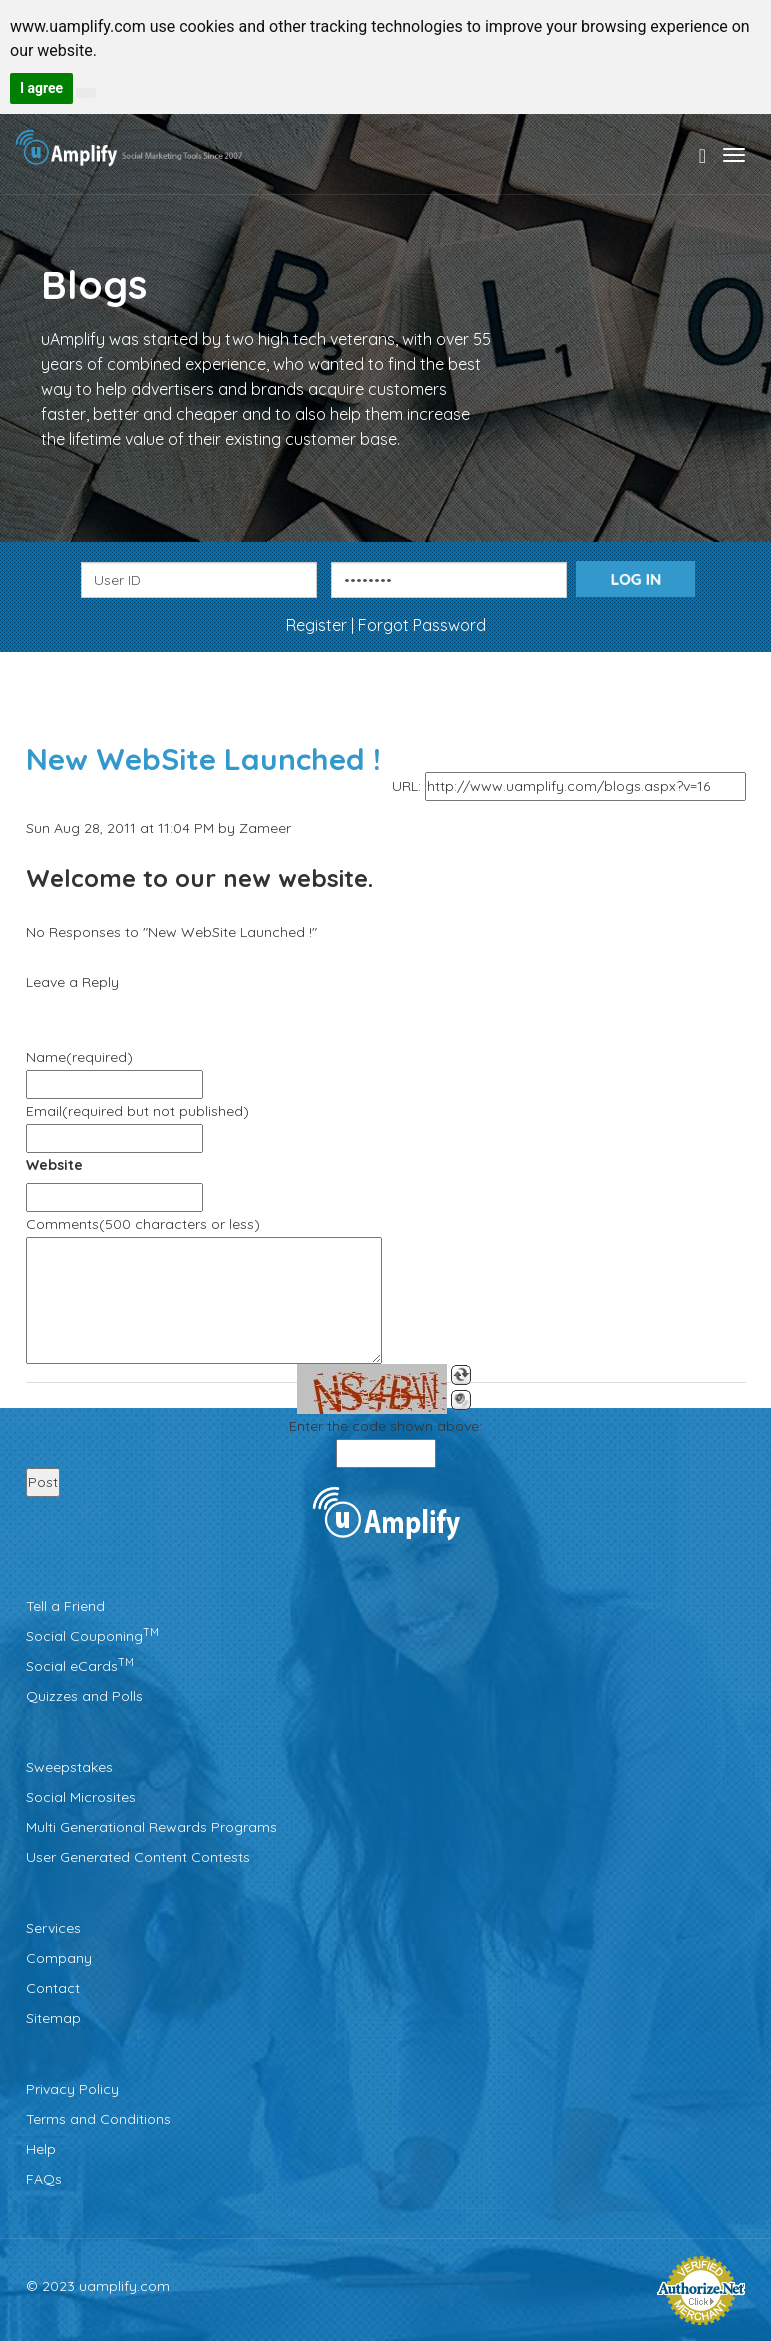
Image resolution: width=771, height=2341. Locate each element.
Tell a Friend (65, 1606)
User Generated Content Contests (138, 1857)
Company (59, 1958)
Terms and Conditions (98, 2119)
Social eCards (80, 1666)
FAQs (44, 2179)
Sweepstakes (69, 1767)
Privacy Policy (72, 2089)
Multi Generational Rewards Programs (151, 1827)
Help (41, 2149)
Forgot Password (422, 625)
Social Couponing (92, 1636)
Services (53, 1928)
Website (54, 1165)
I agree (41, 88)
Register (318, 625)
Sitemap (53, 2018)
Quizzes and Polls (84, 1696)
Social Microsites (81, 1797)
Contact (53, 1988)
